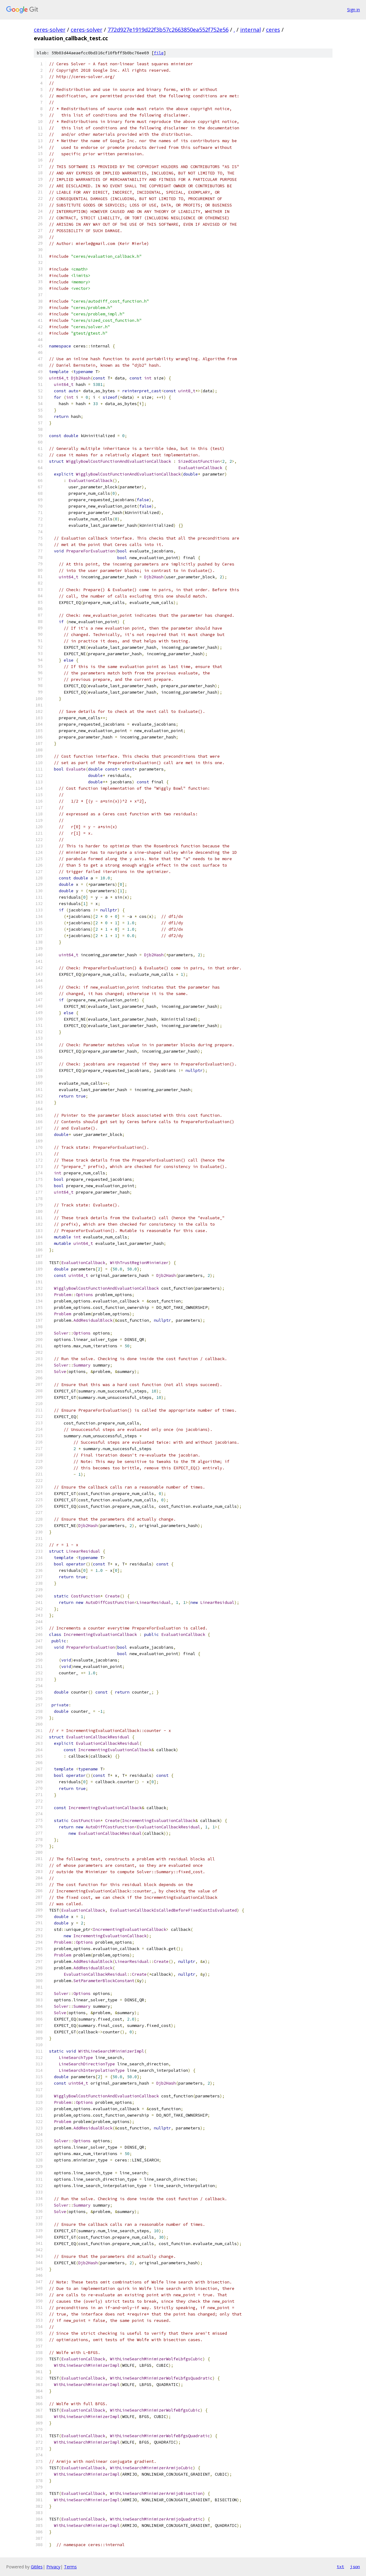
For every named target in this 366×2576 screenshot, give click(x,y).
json (355, 2566)
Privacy (53, 2567)
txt (340, 2566)
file (159, 53)
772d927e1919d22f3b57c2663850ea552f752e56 (168, 29)
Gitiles (37, 2567)
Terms (70, 2567)
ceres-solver (50, 29)
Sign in (353, 10)
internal (250, 29)
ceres (273, 29)
